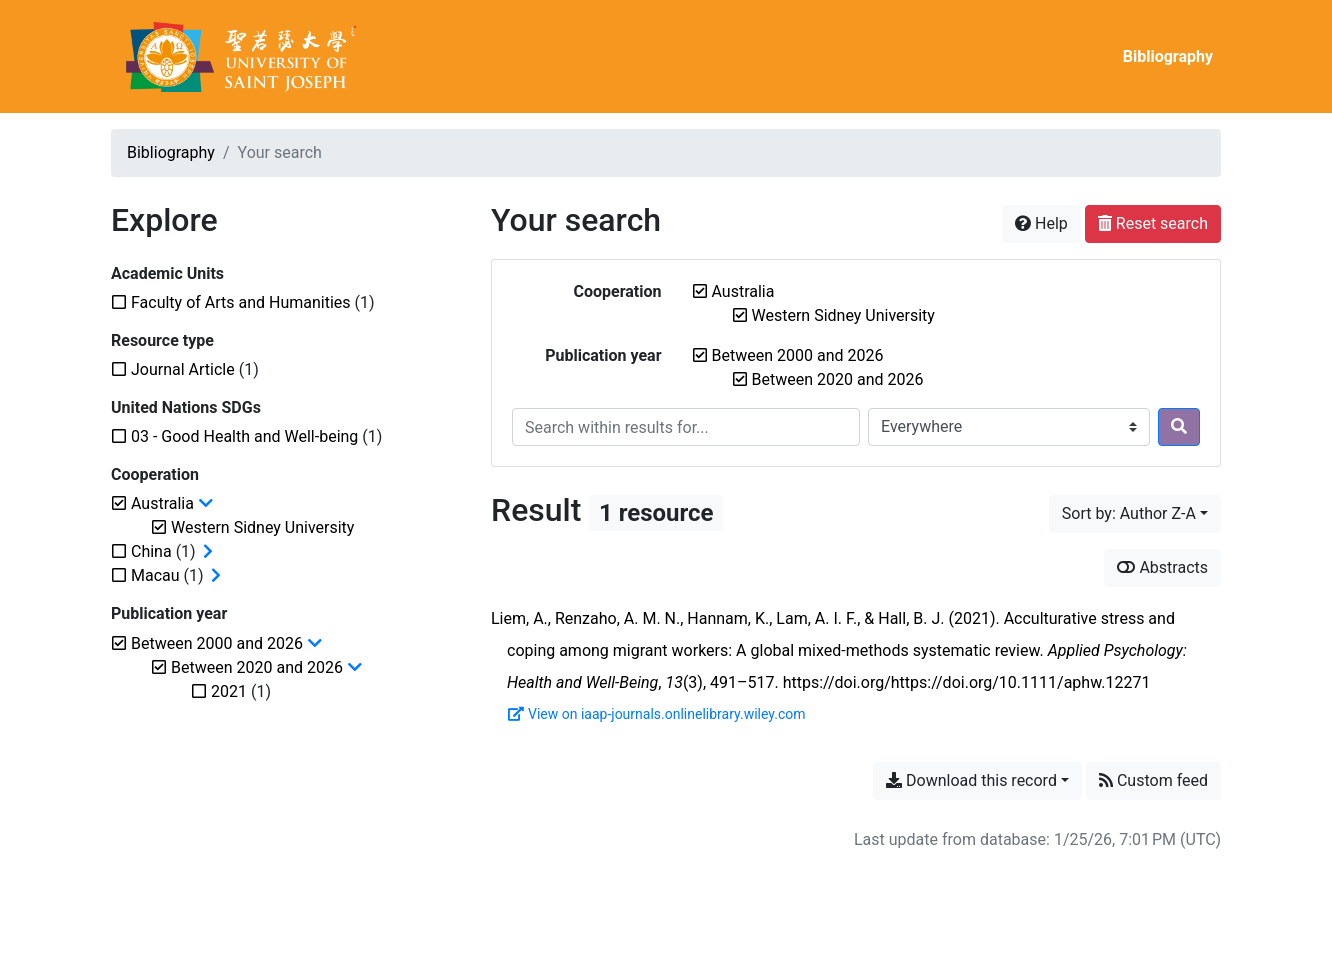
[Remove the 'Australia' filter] (743, 291)
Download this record (971, 780)
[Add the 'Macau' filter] (155, 575)
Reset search (1153, 223)
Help (1041, 223)
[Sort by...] (1135, 514)
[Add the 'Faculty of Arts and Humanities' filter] (241, 302)
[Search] (1179, 427)
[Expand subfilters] (208, 552)
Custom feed (1153, 780)
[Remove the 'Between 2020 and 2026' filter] (838, 379)
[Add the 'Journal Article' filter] (183, 369)
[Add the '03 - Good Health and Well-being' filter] (244, 436)
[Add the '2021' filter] (229, 691)
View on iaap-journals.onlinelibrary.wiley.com (656, 714)
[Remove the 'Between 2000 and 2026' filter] (798, 355)
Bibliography (1168, 56)
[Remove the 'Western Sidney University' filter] (843, 315)
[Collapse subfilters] (206, 504)
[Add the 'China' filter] (151, 551)
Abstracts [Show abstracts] (1162, 567)
